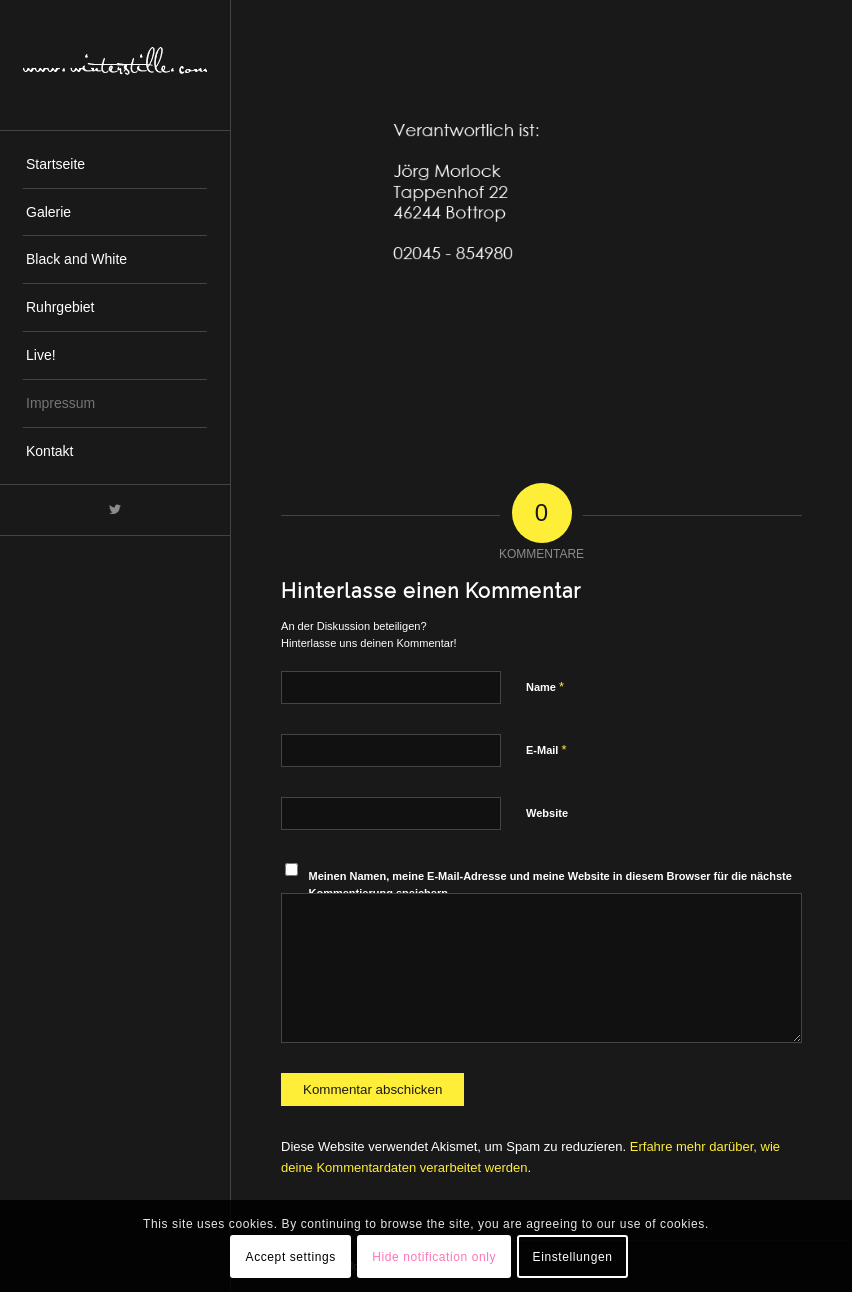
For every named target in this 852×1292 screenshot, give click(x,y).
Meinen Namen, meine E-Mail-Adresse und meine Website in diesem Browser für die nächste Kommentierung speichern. (550, 884)
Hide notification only (434, 1257)
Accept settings (291, 1257)
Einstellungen (573, 1257)
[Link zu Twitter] (115, 510)
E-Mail (546, 749)
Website (547, 813)
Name (545, 686)
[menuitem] (115, 165)
